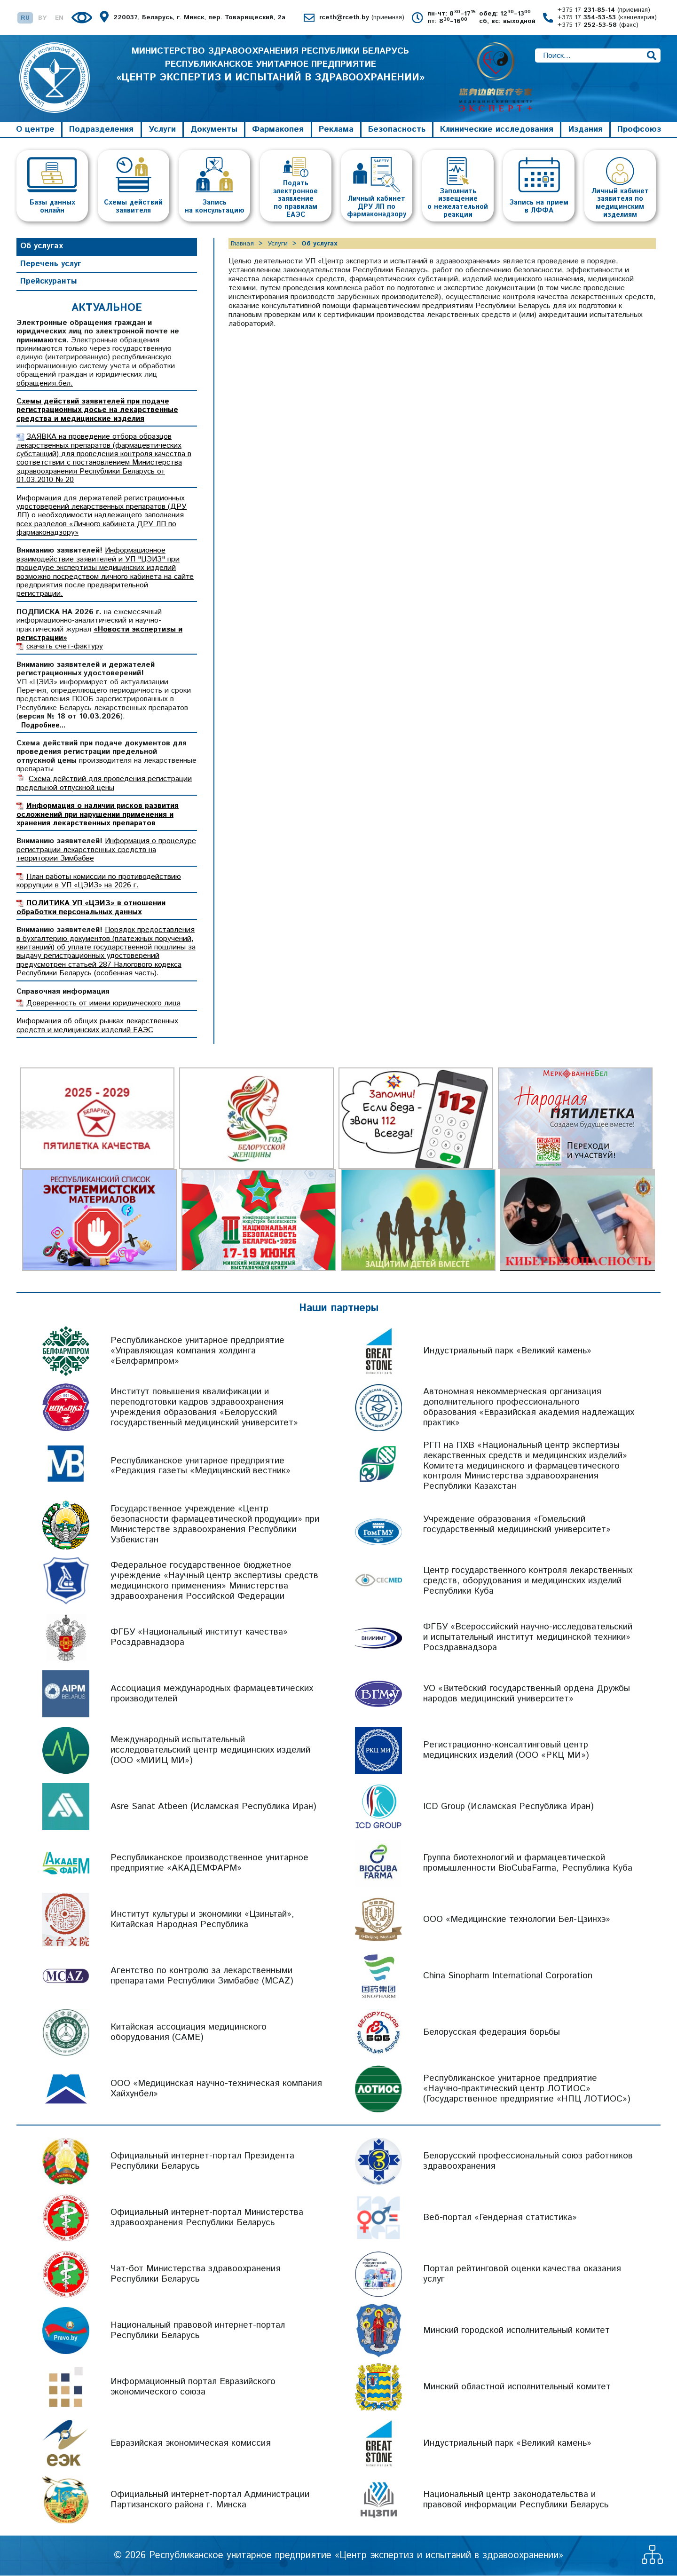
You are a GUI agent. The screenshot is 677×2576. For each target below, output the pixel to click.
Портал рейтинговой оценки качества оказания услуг (522, 2274)
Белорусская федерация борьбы (491, 2033)
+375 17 (604, 10)
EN (59, 18)
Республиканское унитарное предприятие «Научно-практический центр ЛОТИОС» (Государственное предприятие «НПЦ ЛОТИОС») (526, 2089)
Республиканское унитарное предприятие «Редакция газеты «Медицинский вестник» (200, 1466)
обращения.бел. (44, 384)
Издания (585, 130)
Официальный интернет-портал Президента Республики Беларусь (202, 2161)
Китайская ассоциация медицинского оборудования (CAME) (188, 2033)
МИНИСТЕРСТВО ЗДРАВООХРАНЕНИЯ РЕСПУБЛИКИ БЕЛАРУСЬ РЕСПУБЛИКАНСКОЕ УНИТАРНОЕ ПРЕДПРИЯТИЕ (270, 66)
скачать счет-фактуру (64, 647)
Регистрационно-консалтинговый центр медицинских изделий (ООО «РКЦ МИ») (506, 1750)
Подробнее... (43, 726)
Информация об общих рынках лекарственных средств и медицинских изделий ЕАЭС (97, 1026)
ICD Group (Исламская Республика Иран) (508, 1807)
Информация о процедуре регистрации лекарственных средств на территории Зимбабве (106, 851)
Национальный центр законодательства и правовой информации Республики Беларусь (515, 2500)
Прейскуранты (48, 281)
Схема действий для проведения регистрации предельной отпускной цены (104, 784)
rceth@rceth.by (361, 18)
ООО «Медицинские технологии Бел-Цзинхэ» (516, 1920)
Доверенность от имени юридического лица (103, 1003)
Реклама (336, 130)
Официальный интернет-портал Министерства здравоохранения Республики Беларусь (206, 2218)
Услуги (162, 130)
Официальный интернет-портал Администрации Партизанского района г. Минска (209, 2500)
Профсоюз (639, 130)
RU (25, 18)
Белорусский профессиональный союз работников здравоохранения (528, 2161)
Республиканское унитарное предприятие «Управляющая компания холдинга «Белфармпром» (197, 1351)
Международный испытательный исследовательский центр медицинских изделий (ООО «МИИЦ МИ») (210, 1751)
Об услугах (41, 246)
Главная (242, 244)
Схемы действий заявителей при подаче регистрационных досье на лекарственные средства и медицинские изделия (97, 410)
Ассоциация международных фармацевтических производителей (211, 1694)
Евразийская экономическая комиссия (190, 2444)
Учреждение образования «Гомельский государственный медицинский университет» (517, 1525)
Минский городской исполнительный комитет (516, 2331)
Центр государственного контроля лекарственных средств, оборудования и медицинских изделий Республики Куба (527, 1581)
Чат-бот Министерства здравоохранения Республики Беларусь (195, 2274)
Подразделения (101, 130)
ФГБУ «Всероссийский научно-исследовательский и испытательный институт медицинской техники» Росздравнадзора (527, 1638)
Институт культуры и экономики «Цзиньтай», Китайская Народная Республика (202, 1920)
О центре (35, 130)
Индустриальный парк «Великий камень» (507, 1351)
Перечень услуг (50, 264)
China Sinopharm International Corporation (507, 1976)
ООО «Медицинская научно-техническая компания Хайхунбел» (216, 2089)
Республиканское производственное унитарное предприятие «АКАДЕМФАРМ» (209, 1863)
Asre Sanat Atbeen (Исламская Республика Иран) (213, 1807)
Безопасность (396, 130)
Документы (213, 130)
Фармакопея (278, 130)
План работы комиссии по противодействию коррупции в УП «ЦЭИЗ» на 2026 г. (98, 881)
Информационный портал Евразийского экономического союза (193, 2387)
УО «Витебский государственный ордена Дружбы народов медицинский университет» (526, 1694)
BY (42, 18)
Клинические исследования (496, 130)
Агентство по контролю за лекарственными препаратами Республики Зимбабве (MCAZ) (201, 1976)
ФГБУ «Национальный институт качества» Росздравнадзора (199, 1638)
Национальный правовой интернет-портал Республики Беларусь (197, 2331)
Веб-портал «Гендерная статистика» (500, 2218)
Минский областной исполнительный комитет (517, 2387)
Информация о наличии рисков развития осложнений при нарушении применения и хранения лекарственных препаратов (97, 815)
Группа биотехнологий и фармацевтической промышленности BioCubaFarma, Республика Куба (527, 1863)
